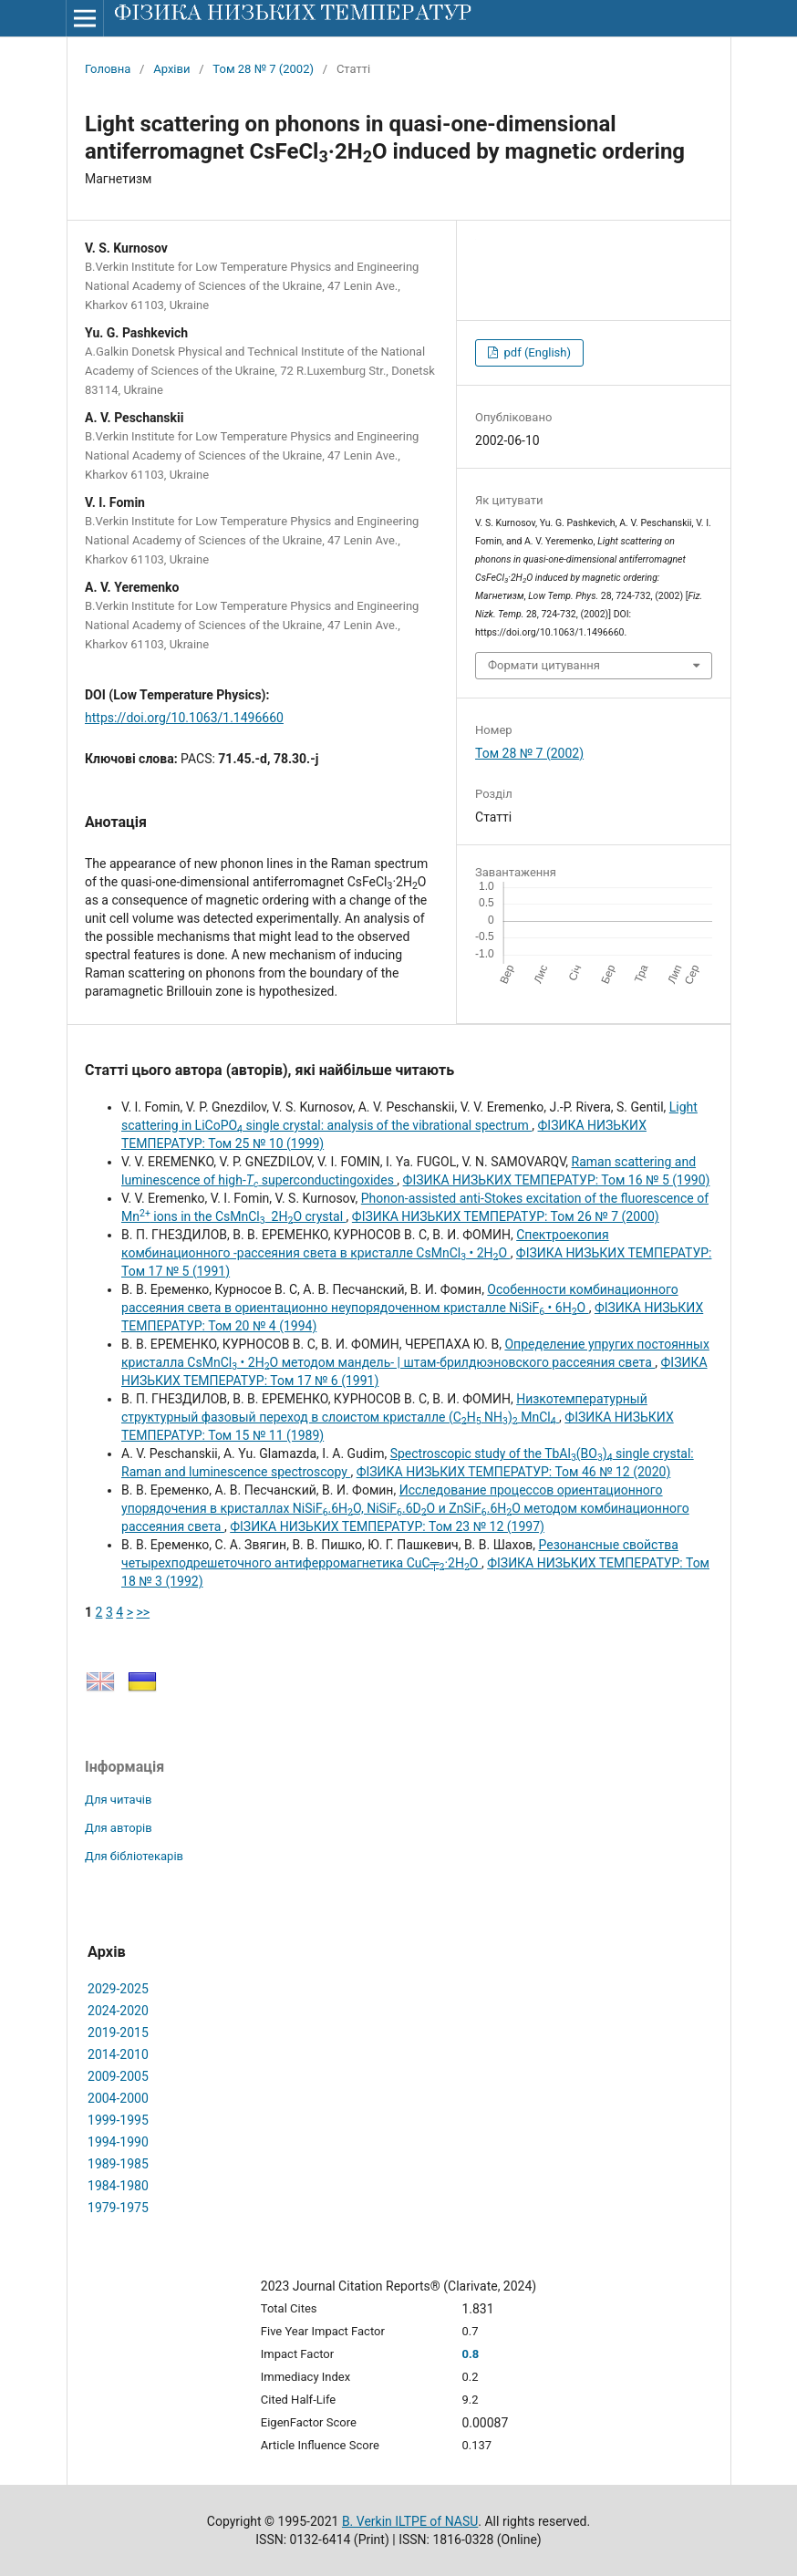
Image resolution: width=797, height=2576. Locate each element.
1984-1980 (118, 2185)
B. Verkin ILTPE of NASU (410, 2521)
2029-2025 (118, 1988)
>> (143, 1612)
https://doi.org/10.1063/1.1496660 (184, 717)
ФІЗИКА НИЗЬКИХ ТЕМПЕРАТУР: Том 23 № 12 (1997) (387, 1526)
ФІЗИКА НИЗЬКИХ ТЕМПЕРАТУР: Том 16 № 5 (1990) (556, 1180)
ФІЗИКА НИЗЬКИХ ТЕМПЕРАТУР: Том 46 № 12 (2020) (514, 1471)
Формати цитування (544, 665)
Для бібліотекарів (134, 1856)
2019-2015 (118, 2032)
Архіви (171, 69)
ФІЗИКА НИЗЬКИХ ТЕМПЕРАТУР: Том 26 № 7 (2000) (505, 1216)
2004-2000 (118, 2098)
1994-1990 (118, 2142)
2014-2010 (118, 2054)
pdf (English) (536, 352)
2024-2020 (118, 2010)
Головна (107, 69)
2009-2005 (118, 2076)
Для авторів (118, 1828)
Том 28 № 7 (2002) (263, 69)
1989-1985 (118, 2164)
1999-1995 (118, 2120)
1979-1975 (118, 2207)
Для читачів (118, 1799)
